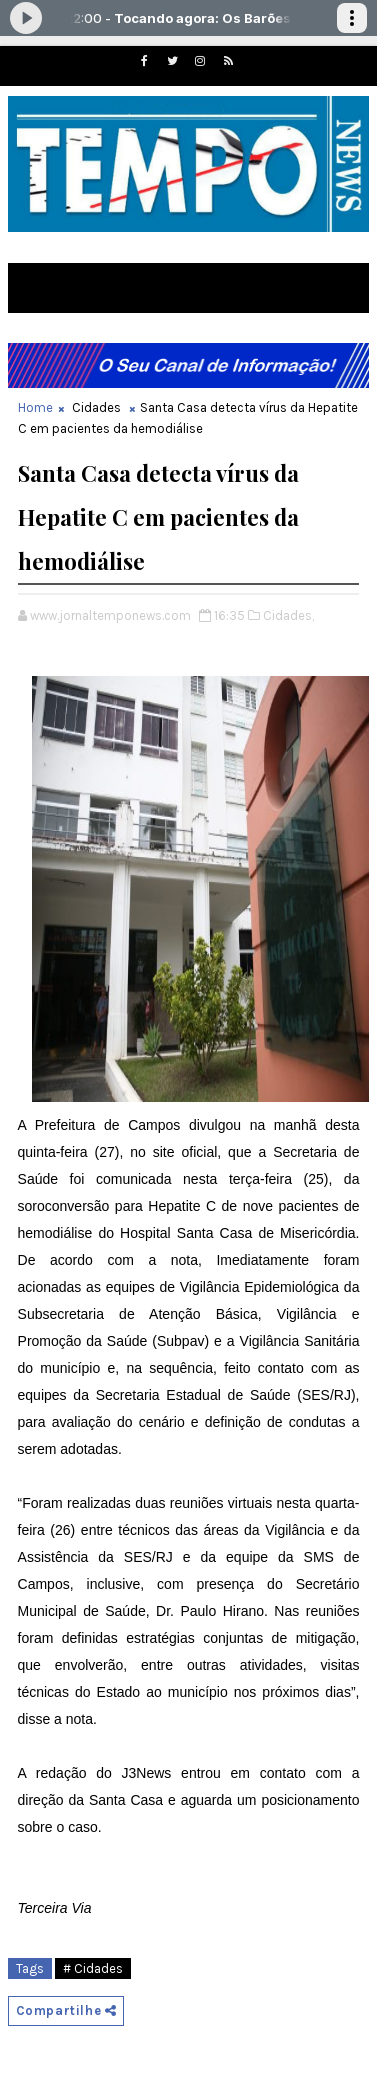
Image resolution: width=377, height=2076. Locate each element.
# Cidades (93, 1968)
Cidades (96, 407)
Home (35, 407)
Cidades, (288, 615)
